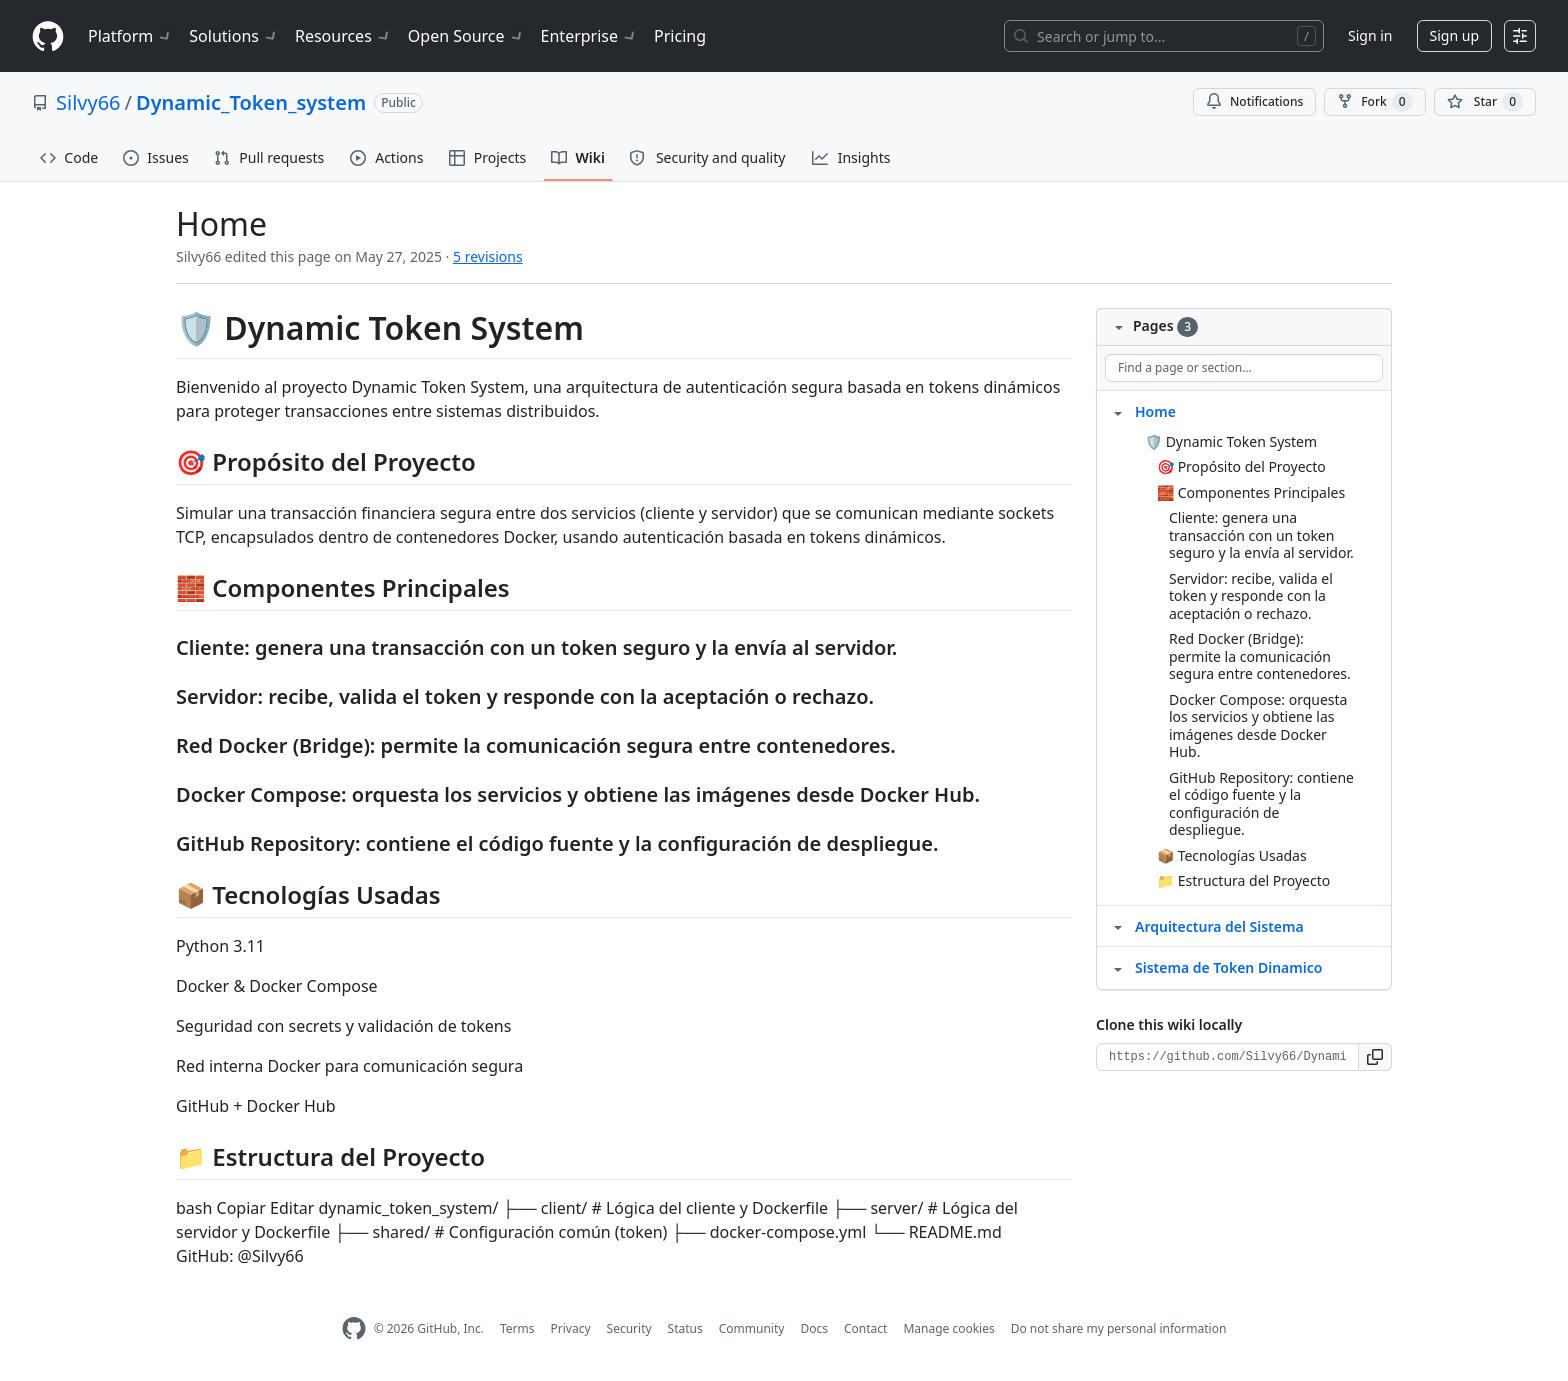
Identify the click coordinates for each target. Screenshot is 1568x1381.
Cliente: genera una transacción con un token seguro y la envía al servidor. (1261, 535)
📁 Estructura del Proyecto (1243, 880)
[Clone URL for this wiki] (1227, 1057)
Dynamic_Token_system (251, 102)
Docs (814, 1328)
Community (752, 1328)
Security (629, 1328)
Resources (343, 36)
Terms (517, 1328)
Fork (1374, 102)
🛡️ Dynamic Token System (1231, 441)
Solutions (234, 36)
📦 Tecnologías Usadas (1232, 855)
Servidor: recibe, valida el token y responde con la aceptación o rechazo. (1251, 596)
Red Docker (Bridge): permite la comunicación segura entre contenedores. (1260, 656)
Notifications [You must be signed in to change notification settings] (1254, 101)
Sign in (1370, 35)
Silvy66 (88, 102)
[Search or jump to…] (1164, 36)
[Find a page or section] (1244, 368)
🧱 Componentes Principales (1251, 492)
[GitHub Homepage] (354, 1328)
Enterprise (589, 36)
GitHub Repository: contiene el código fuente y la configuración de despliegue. (1261, 804)
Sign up (1454, 35)
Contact (865, 1328)
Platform (130, 36)
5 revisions (488, 256)
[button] (1375, 1057)
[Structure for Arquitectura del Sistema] (1118, 926)
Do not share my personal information (1119, 1328)
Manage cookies (948, 1328)
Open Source (466, 36)
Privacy (571, 1328)
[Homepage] (48, 36)
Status (685, 1328)
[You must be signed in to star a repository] (1485, 102)
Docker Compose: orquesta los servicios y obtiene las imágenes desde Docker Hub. (1258, 726)
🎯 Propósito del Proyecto (1241, 466)
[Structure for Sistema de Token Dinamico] (1118, 967)
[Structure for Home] (1118, 411)
